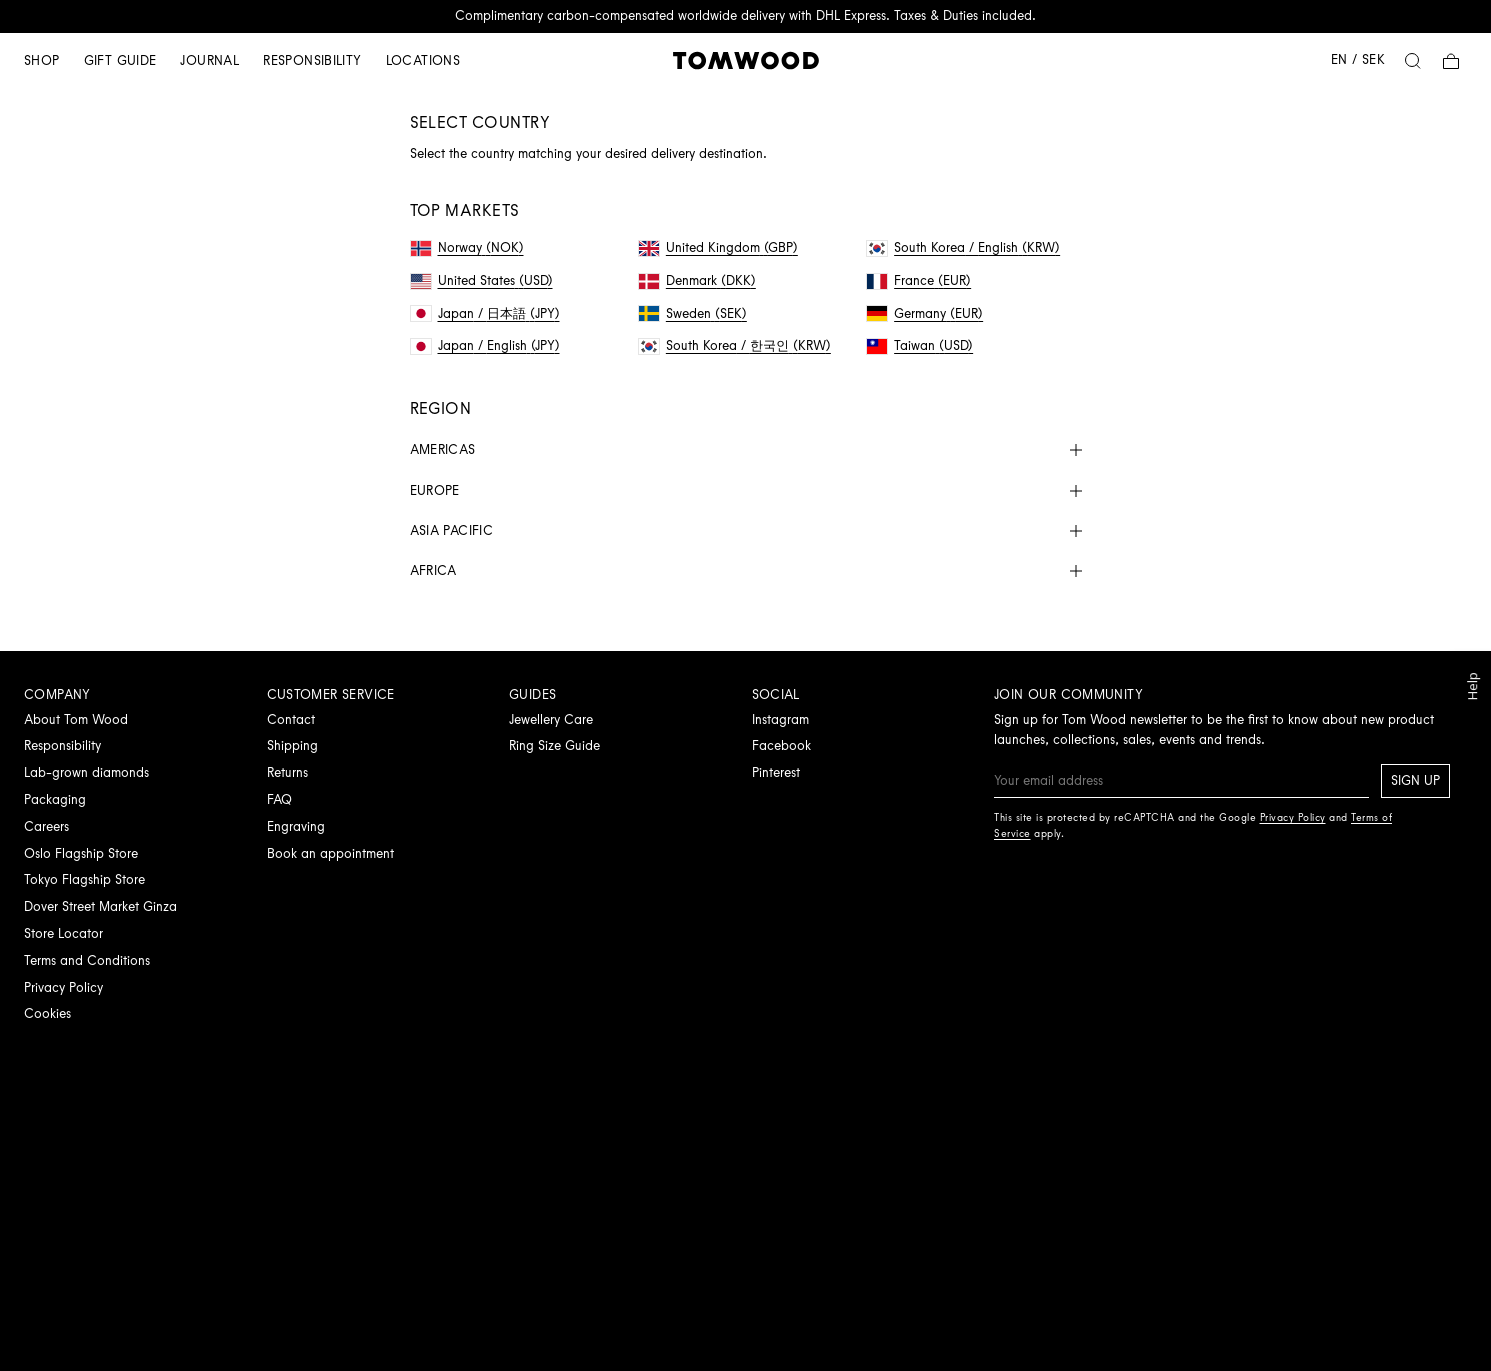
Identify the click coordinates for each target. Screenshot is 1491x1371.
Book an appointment (330, 853)
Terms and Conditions (87, 960)
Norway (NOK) (467, 247)
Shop (42, 60)
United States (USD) (482, 280)
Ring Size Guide (554, 745)
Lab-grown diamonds (86, 772)
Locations (423, 60)
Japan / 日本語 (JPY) (485, 313)
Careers (46, 826)
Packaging (55, 799)
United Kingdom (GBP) (718, 247)
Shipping (292, 745)
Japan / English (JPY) (485, 345)
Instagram (780, 719)
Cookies (47, 1013)
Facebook (781, 745)
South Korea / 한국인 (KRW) (735, 345)
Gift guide (120, 60)
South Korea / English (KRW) (963, 247)
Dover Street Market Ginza (100, 906)
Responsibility (312, 60)
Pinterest (776, 772)
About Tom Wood (76, 719)
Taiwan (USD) (920, 345)
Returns (287, 772)
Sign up (1415, 780)
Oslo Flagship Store (81, 853)
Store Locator (63, 933)
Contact (291, 719)
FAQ (279, 799)
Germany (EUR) (925, 313)
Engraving (296, 826)
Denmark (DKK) (697, 280)
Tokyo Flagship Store (84, 879)
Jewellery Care (551, 719)
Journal (209, 60)
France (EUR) (919, 280)
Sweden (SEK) (693, 313)
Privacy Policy (63, 987)
